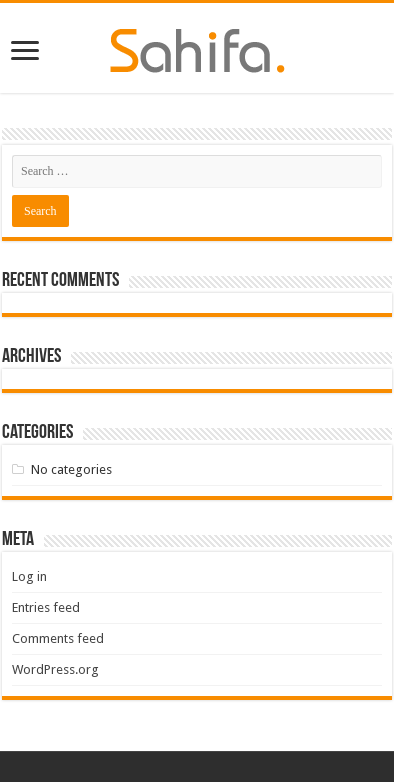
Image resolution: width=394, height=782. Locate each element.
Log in (29, 576)
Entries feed (46, 607)
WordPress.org (55, 669)
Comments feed (58, 638)
